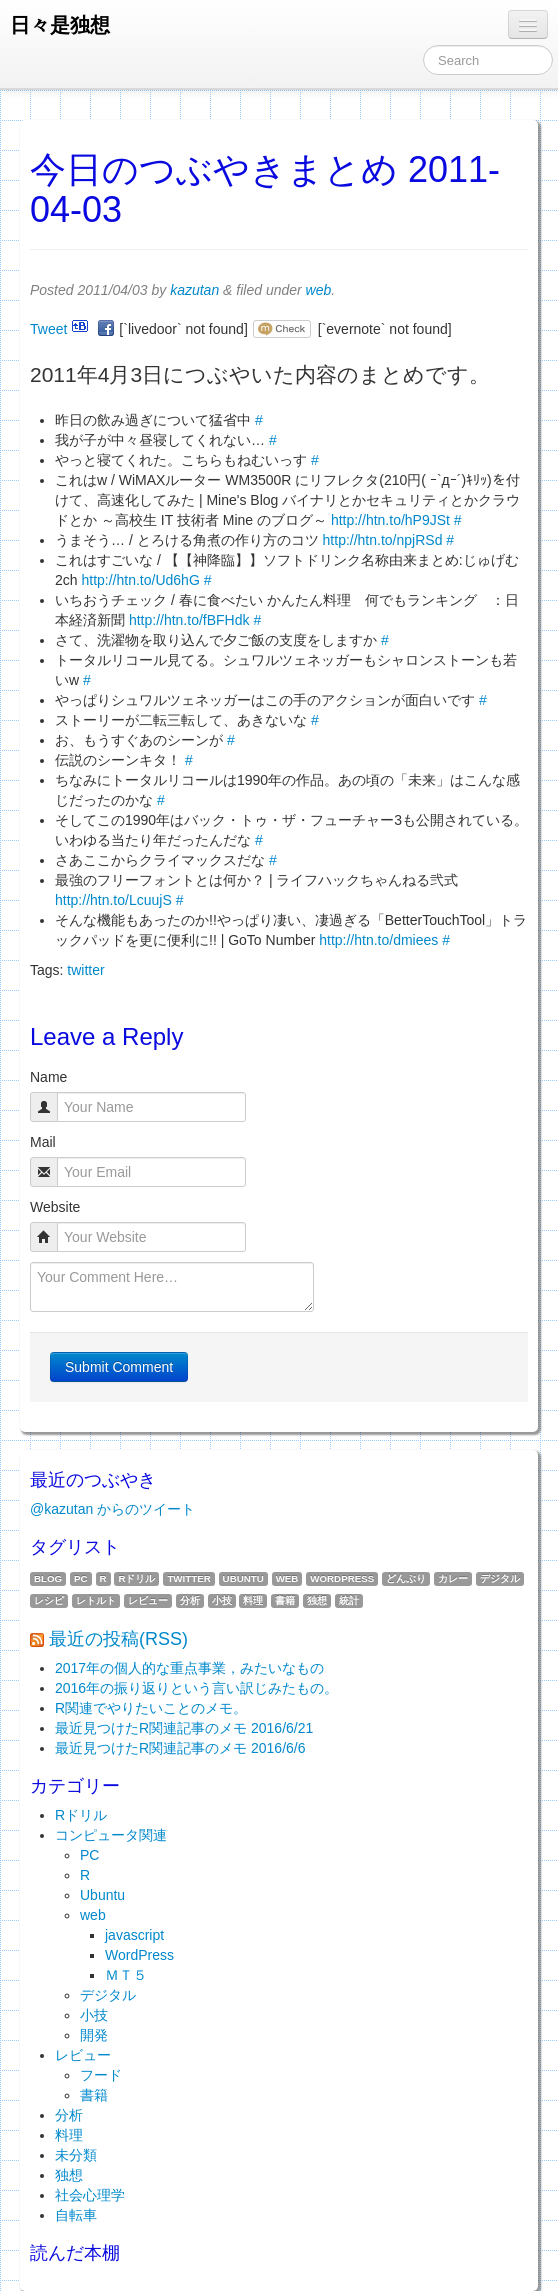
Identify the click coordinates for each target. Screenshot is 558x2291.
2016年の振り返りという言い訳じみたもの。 (196, 1688)
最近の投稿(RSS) (118, 1639)
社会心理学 (90, 2195)
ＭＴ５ (126, 1975)
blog (48, 1578)
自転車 (76, 2215)
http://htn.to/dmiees (378, 940)
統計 (349, 1600)
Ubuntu (243, 1578)
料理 (253, 1600)
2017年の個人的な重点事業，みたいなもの (189, 1668)
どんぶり (406, 1578)
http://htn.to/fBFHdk (189, 620)
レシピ (49, 1600)
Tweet (48, 329)
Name (48, 1077)
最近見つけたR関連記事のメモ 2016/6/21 (184, 1728)
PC (81, 1578)
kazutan (194, 290)
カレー (453, 1578)
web (319, 290)
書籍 (285, 1600)
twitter (85, 970)
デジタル (500, 1578)
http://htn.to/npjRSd (383, 540)
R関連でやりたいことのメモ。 (151, 1708)
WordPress (342, 1578)
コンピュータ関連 (111, 1835)
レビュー (148, 1600)
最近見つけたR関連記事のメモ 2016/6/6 (180, 1748)
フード (101, 2075)
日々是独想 (60, 25)
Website (55, 1207)
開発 (94, 2035)
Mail (43, 1142)
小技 (222, 1600)
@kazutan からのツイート (112, 1509)
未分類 (76, 2155)
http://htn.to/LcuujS (113, 900)
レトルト (96, 1600)
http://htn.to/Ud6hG (140, 580)
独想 (317, 1600)
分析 (190, 1600)
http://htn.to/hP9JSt (390, 520)
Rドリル (136, 1578)
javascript (134, 1935)
